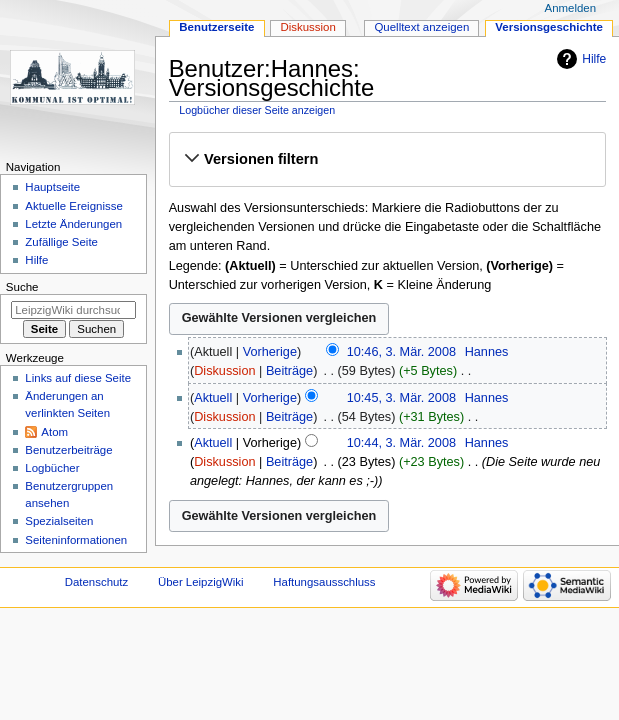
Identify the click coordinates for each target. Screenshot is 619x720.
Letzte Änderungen (73, 224)
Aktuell (213, 398)
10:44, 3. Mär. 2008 (401, 443)
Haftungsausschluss (324, 582)
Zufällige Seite (61, 242)
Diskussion (224, 371)
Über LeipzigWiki (201, 582)
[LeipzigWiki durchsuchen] (73, 310)
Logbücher (52, 468)
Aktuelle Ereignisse (73, 206)
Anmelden (571, 8)
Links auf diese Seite (78, 378)
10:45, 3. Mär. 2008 (401, 398)
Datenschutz (97, 582)
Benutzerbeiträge (68, 450)
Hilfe (594, 59)
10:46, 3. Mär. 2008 (401, 352)
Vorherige (270, 352)
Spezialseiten (59, 521)
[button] (387, 159)
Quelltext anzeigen (421, 27)
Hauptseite (52, 187)
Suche (22, 287)
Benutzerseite (216, 27)
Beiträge (289, 371)
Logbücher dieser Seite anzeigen (257, 110)
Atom (54, 432)
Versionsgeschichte (549, 27)
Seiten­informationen (76, 540)
